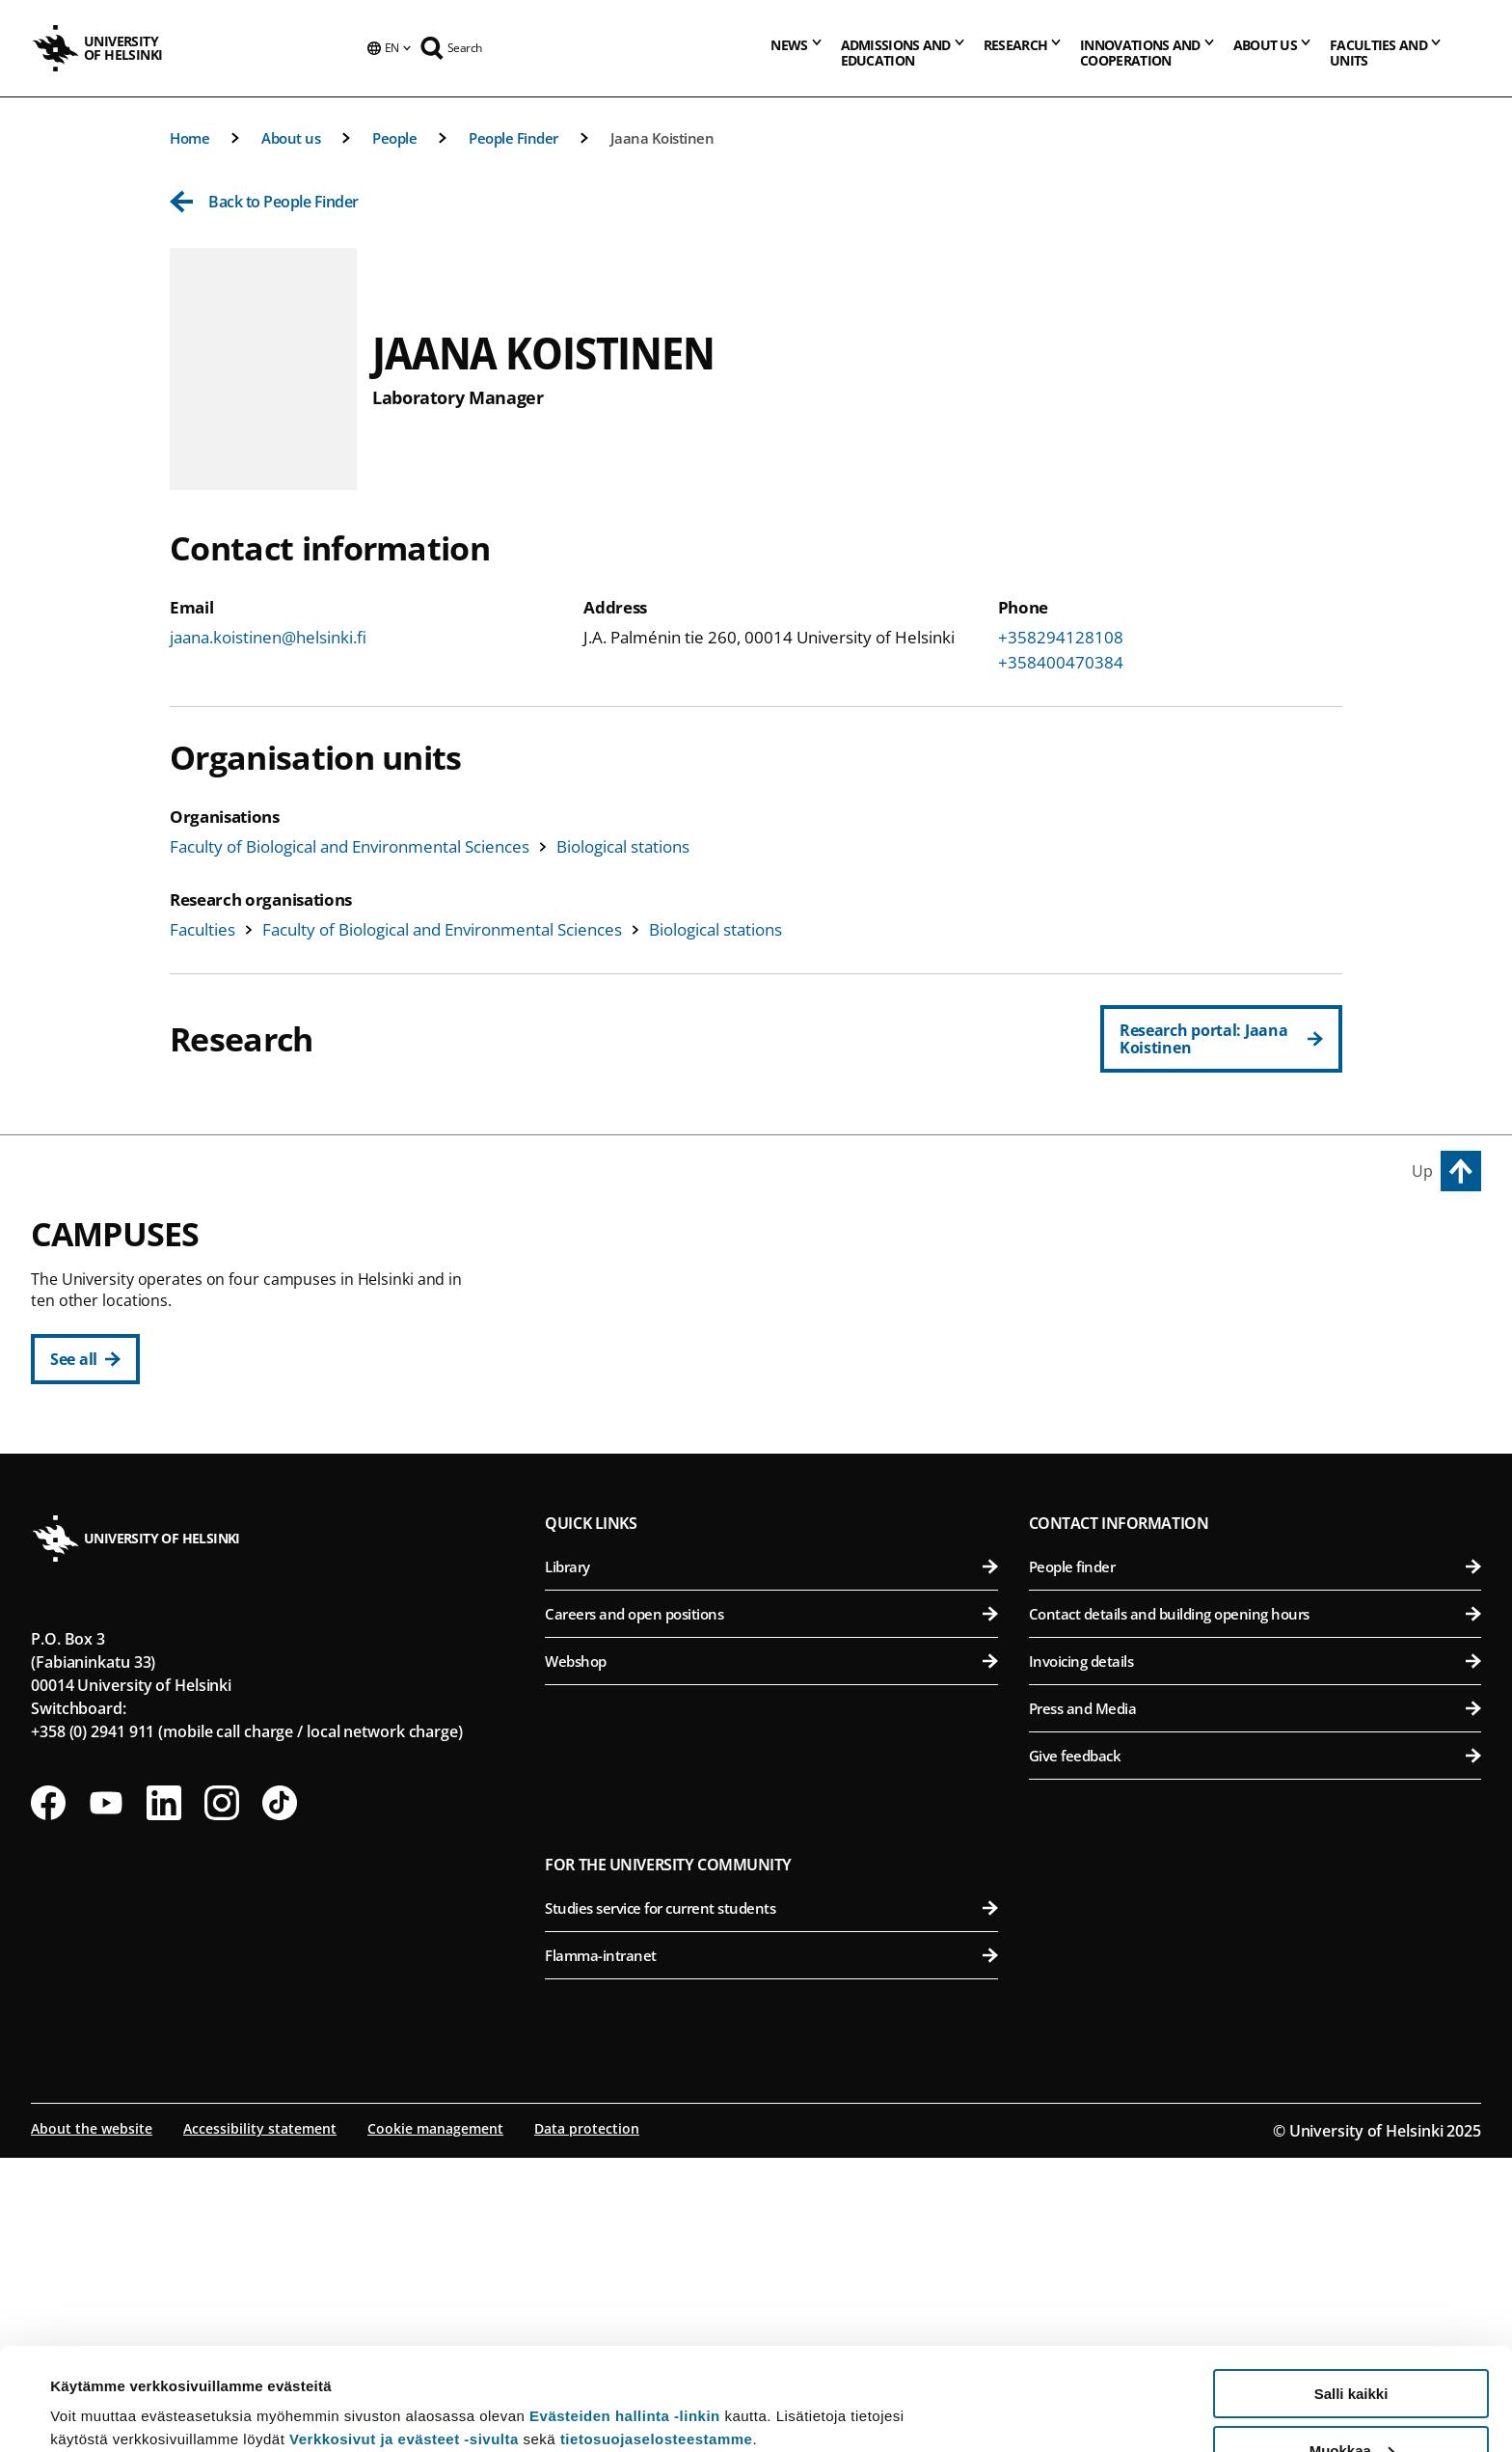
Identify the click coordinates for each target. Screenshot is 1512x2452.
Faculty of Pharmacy (1259, 1384)
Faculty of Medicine (1259, 1560)
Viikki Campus (1090, 1245)
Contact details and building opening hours (1255, 1908)
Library (771, 1860)
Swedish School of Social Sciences (783, 1525)
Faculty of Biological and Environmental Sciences (349, 846)
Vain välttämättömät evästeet (1351, 2404)
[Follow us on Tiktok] (279, 2097)
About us (290, 138)
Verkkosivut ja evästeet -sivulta (404, 2337)
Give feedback (1255, 2049)
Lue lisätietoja (99, 2390)
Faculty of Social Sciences (783, 1478)
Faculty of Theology (783, 1431)
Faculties (202, 929)
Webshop (771, 1955)
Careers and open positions (771, 1908)
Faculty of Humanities (783, 1289)
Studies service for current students (771, 2202)
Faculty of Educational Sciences (783, 1336)
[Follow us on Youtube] (106, 2097)
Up (1422, 1171)
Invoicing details (1255, 1955)
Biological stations (622, 846)
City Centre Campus (638, 1245)
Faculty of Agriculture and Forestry (1259, 1289)
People (394, 138)
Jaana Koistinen (662, 138)
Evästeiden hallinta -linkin (624, 2313)
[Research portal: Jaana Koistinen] (1221, 1039)
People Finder (513, 138)
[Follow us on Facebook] (48, 2097)
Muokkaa (1352, 2348)
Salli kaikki (1351, 2291)
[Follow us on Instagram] (221, 2097)
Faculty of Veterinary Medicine (1259, 1431)
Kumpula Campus (630, 1611)
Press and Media (1255, 2002)
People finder (1255, 1860)
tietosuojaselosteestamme (656, 2337)
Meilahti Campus (1104, 1516)
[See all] (85, 1359)
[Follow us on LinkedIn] (164, 2097)
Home (189, 138)
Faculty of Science (783, 1655)
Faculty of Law (783, 1384)
